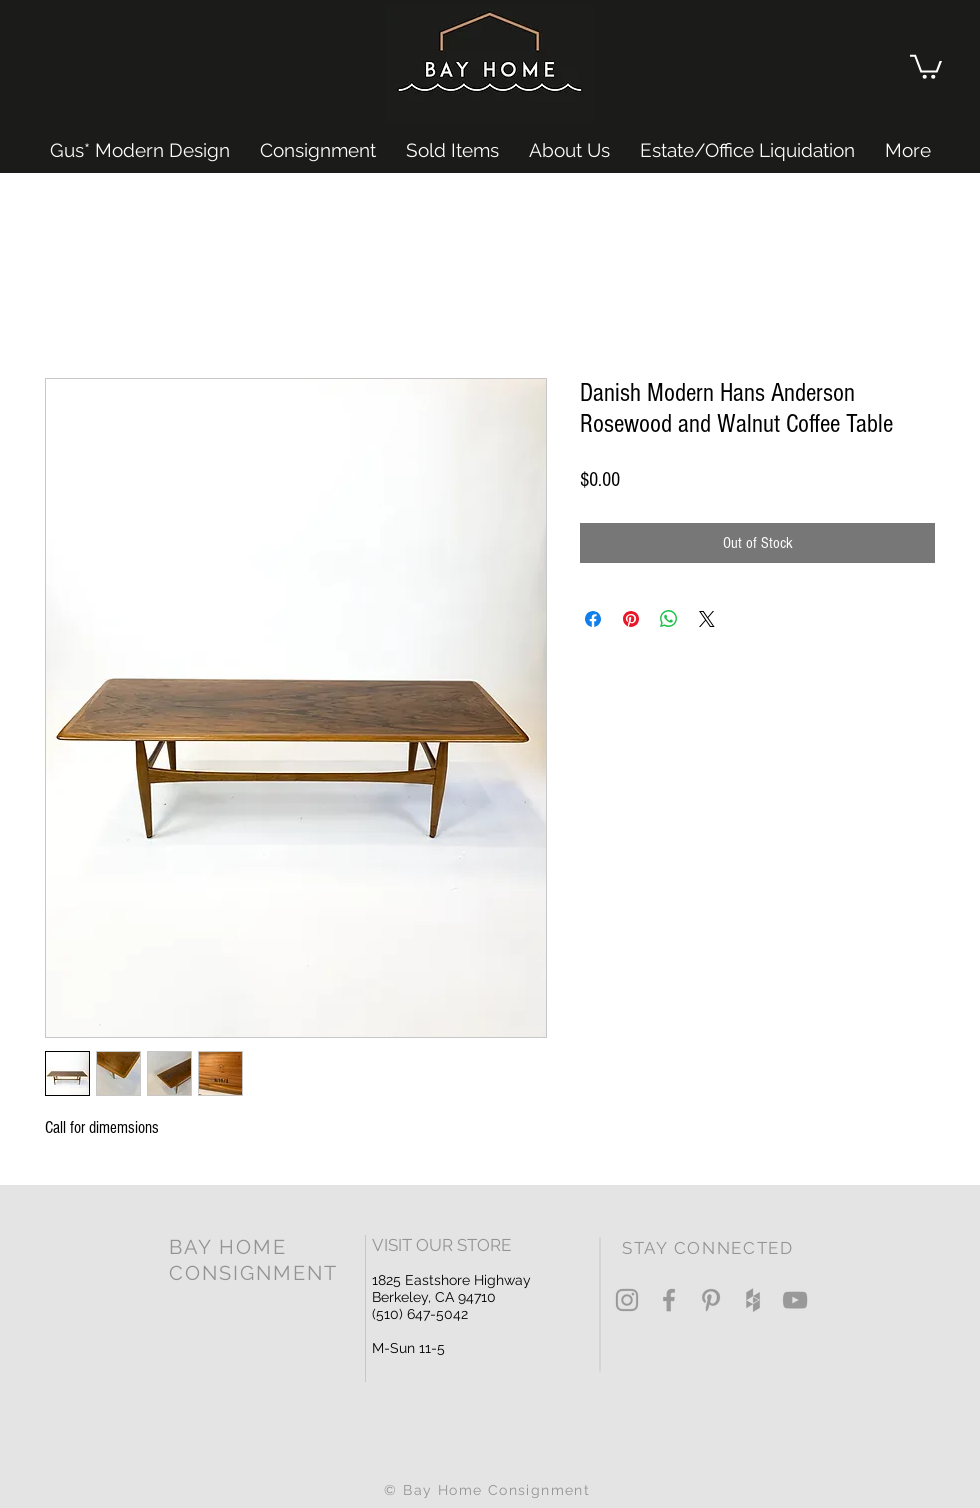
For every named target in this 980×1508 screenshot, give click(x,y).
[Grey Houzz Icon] (753, 1300)
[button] (926, 65)
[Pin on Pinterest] (631, 619)
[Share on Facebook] (593, 619)
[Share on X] (707, 619)
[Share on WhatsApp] (669, 619)
